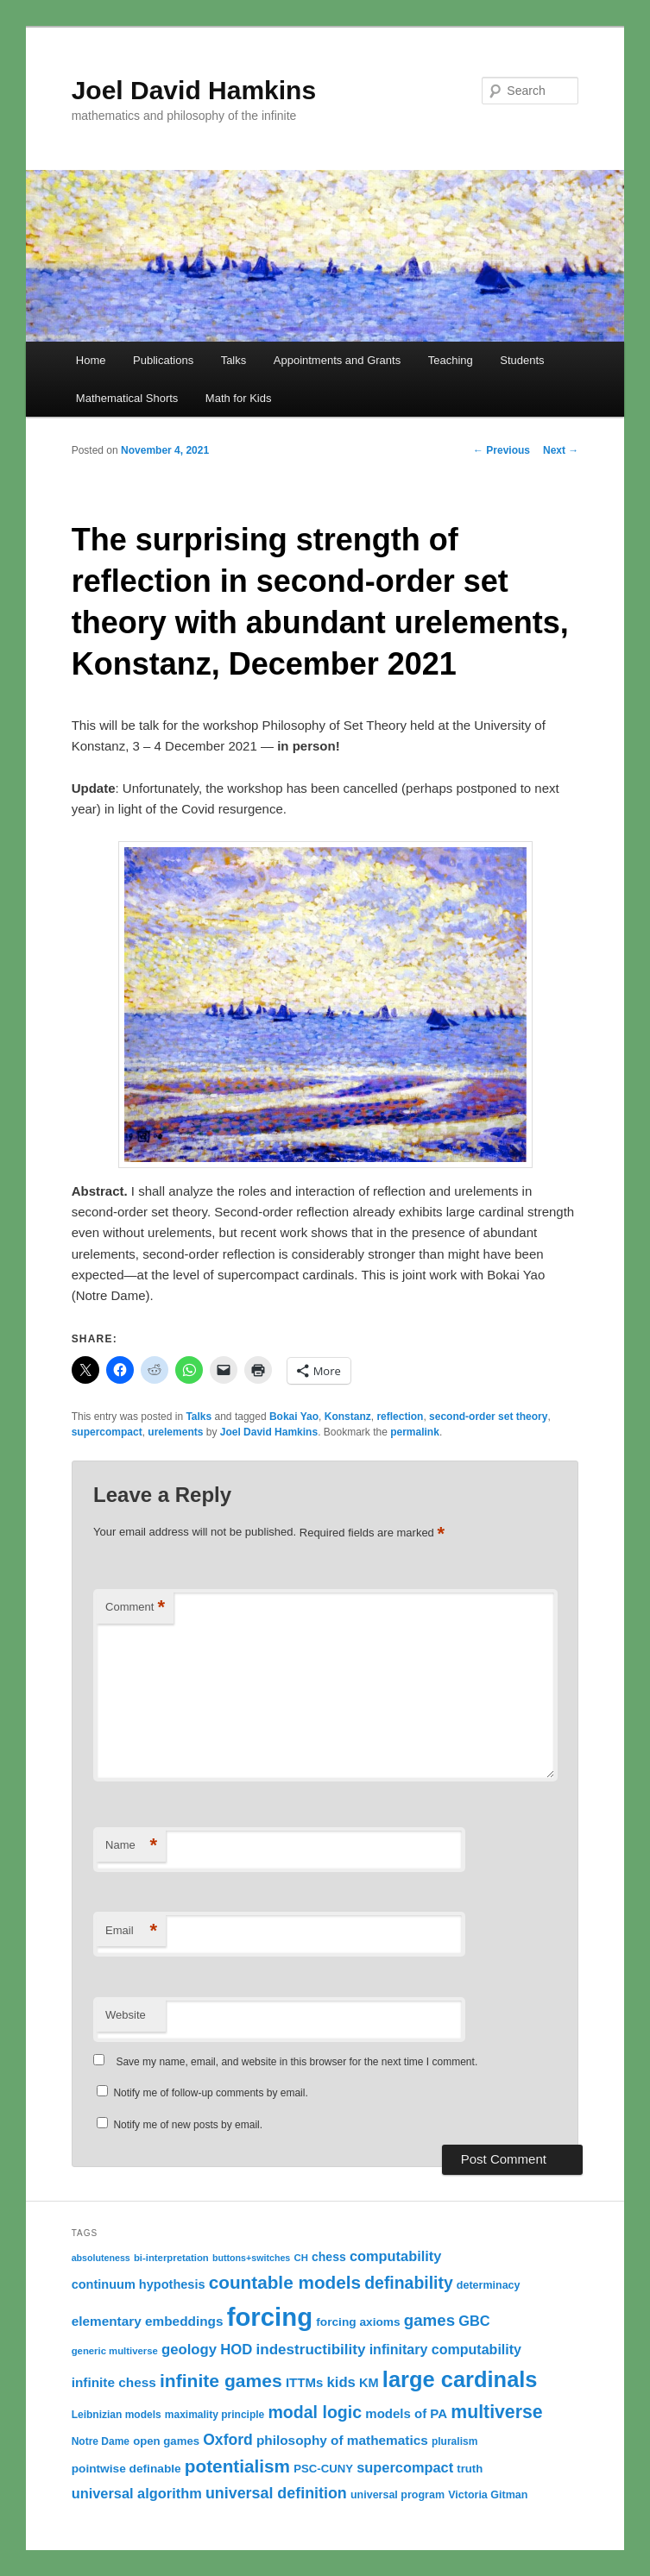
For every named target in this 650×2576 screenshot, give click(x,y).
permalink (414, 1432)
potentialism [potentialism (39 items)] (237, 2466)
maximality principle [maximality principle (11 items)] (214, 2415)
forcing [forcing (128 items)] (269, 2317)
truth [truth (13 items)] (470, 2468)
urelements (175, 1432)
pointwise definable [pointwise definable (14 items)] (126, 2468)
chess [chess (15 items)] (329, 2257)
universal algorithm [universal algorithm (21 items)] (137, 2493)
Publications (163, 360)
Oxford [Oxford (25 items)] (228, 2439)
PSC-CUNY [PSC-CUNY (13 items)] (323, 2468)
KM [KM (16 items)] (369, 2383)
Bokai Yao (294, 1417)
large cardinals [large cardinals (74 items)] (460, 2379)
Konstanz (348, 1417)
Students (522, 360)
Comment (135, 1607)
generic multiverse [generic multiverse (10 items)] (115, 2351)
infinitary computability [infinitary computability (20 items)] (445, 2349)
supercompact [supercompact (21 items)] (405, 2467)
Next (560, 450)
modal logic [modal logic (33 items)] (315, 2412)
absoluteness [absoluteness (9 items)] (101, 2257)
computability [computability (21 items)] (395, 2256)
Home (91, 360)
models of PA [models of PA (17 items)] (406, 2413)
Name (131, 1845)
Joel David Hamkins (194, 90)
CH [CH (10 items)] (300, 2257)
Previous (501, 450)
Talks (234, 360)
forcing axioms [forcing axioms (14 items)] (358, 2321)
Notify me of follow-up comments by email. (210, 2093)
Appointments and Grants (337, 360)
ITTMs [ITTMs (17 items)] (304, 2382)
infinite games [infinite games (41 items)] (221, 2381)
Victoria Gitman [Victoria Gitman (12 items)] (487, 2495)
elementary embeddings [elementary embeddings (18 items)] (148, 2321)
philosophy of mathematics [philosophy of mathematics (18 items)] (342, 2440)
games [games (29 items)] (429, 2320)
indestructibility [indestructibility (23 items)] (311, 2349)
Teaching (450, 360)
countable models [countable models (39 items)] (285, 2282)
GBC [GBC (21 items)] (473, 2320)
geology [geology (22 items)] (189, 2349)
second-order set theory (488, 1417)
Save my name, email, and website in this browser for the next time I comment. (296, 2062)
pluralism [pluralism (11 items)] (454, 2441)
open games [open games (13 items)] (166, 2441)
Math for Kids (238, 398)
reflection (399, 1417)
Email (131, 1931)
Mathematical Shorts (127, 398)
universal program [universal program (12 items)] (397, 2495)
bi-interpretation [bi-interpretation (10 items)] (171, 2257)
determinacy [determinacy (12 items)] (489, 2285)
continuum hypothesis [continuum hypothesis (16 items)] (138, 2284)
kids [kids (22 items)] (340, 2382)
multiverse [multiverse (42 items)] (496, 2412)
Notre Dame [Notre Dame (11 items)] (100, 2441)
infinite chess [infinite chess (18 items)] (114, 2382)
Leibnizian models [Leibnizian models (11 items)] (116, 2415)
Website (125, 2014)
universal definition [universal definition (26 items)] (276, 2493)
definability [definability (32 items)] (408, 2282)
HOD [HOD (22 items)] (236, 2349)
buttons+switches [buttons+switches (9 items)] (251, 2257)
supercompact (107, 1432)
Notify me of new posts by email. (187, 2125)
